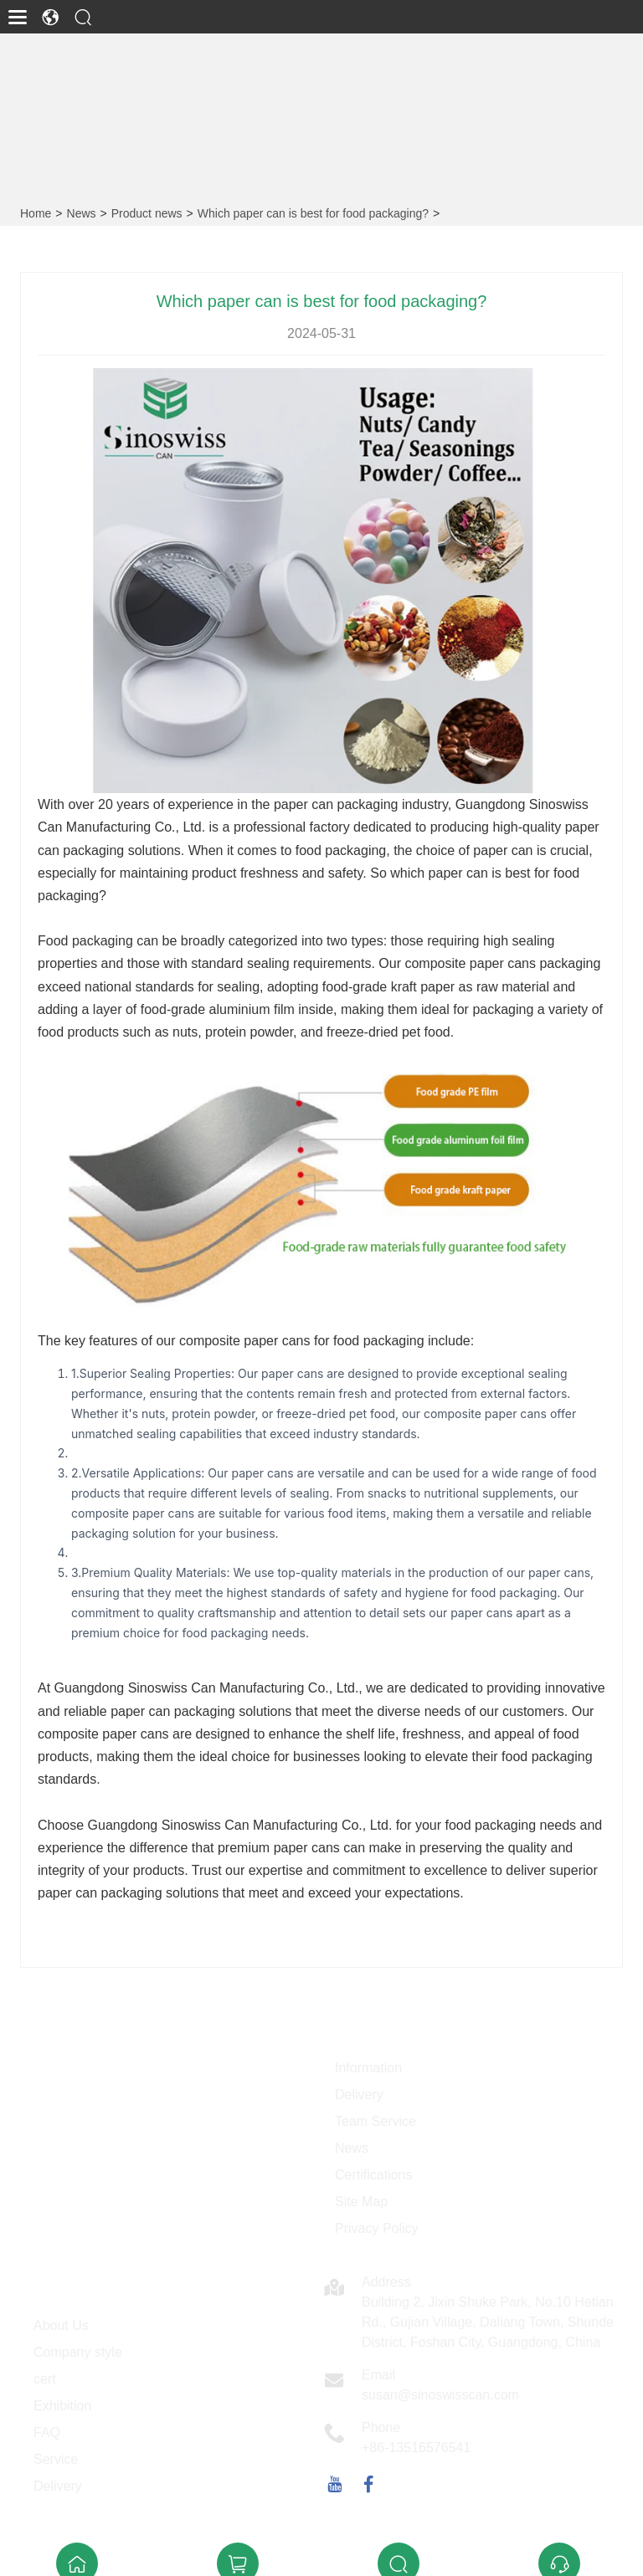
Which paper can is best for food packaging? (313, 213)
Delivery (359, 2094)
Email (378, 2375)
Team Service (375, 2121)
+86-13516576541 (416, 2447)
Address (386, 2282)
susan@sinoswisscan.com (440, 2395)
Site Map (361, 2201)
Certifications (373, 2175)
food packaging (338, 850)
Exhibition (62, 2406)
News (81, 213)
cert (44, 2379)
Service (55, 2459)
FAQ (46, 2432)
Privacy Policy (377, 2228)
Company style (77, 2352)
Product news (147, 213)
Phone (381, 2427)
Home (35, 213)
